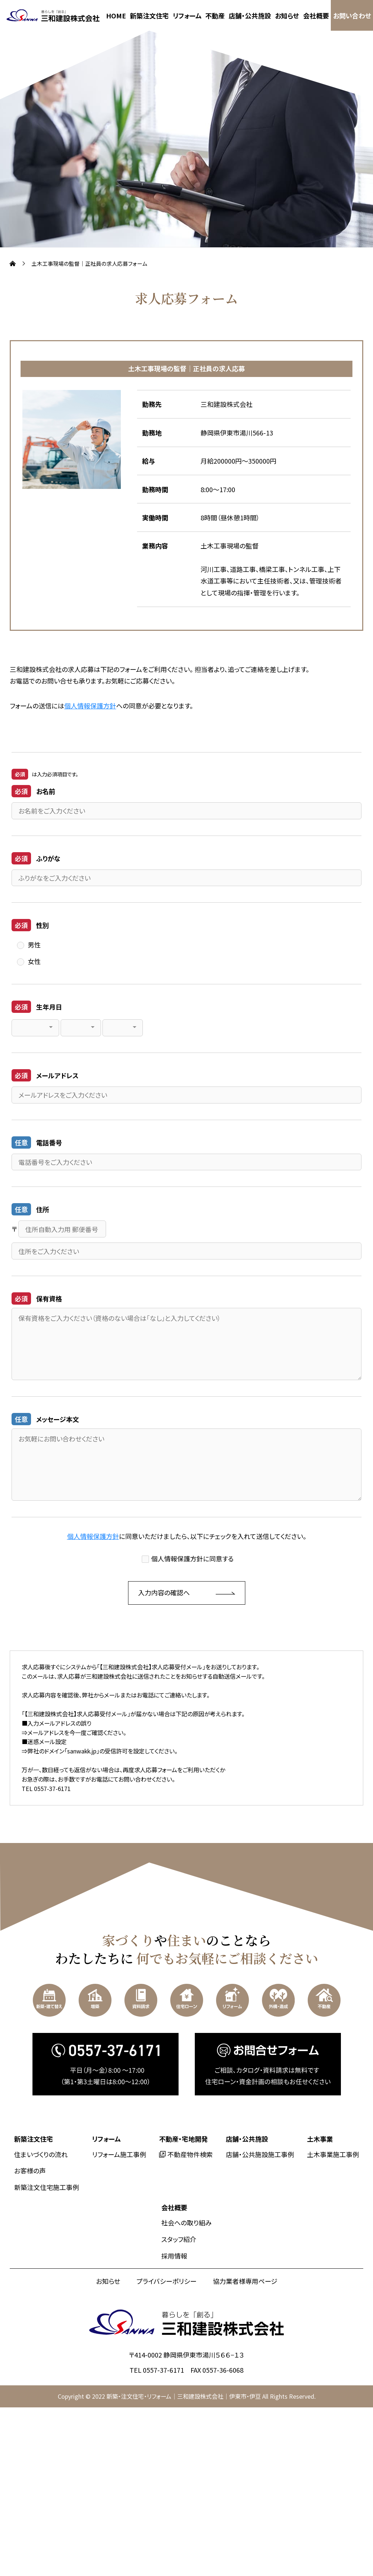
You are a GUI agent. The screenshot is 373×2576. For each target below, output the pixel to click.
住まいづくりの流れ (41, 2154)
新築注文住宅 (149, 15)
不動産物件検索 (190, 2154)
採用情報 (174, 2255)
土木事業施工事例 (333, 2154)
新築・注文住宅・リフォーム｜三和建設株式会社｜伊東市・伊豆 (183, 2396)
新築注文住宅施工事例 (46, 2187)
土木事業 (320, 2138)
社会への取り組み (186, 2222)
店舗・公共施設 (250, 15)
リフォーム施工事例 (119, 2154)
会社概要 (316, 15)
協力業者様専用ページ (245, 2281)
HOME (116, 15)
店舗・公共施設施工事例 (260, 2154)
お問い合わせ (352, 15)
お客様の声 (30, 2170)
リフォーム (187, 15)
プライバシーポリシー (166, 2281)
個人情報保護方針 (90, 705)
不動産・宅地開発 (183, 2138)
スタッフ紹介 (178, 2239)
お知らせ (287, 15)
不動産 (215, 15)
